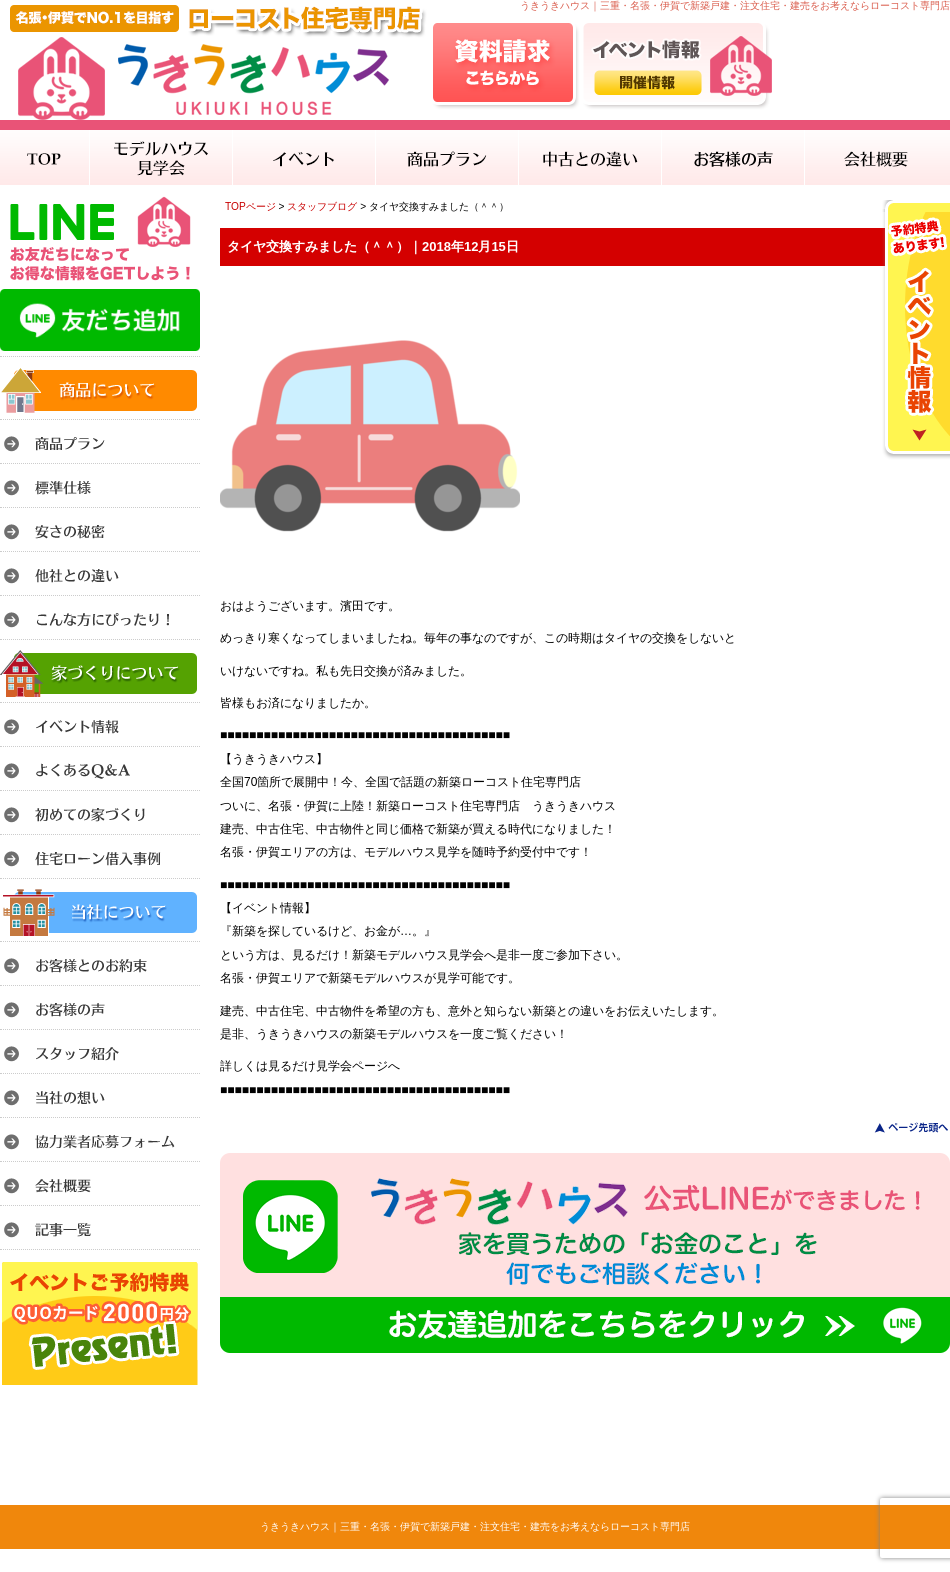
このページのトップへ (899, 1127)
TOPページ (250, 206)
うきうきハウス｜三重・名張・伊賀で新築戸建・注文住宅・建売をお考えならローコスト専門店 (475, 1526)
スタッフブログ (322, 206)
